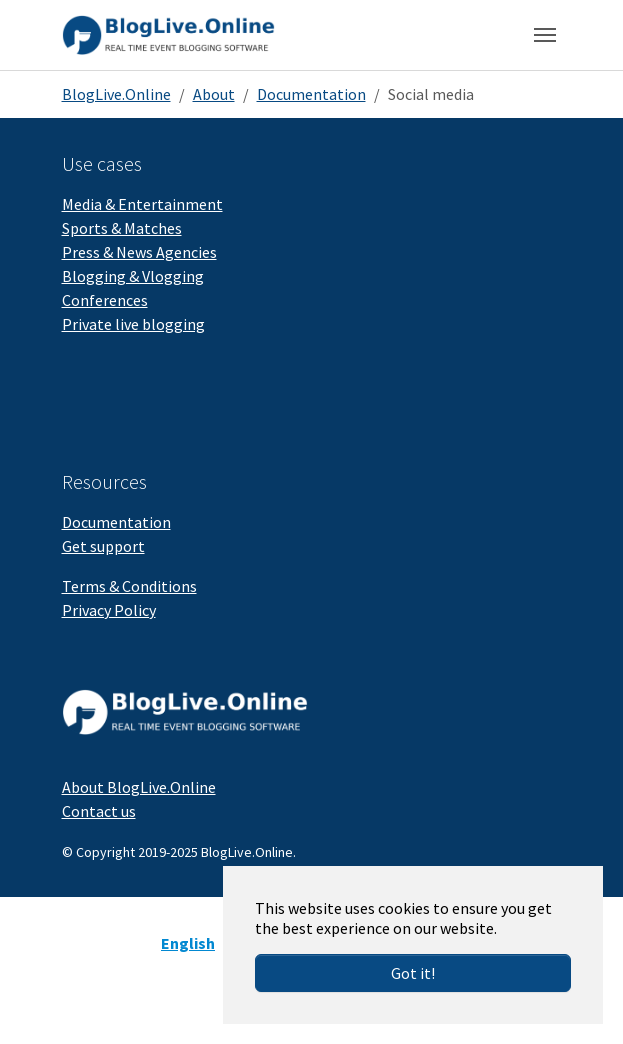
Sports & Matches (122, 228)
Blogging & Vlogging (133, 276)
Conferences (105, 300)
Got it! (413, 973)
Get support (103, 546)
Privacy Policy (109, 610)
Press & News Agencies (139, 252)
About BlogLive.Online (139, 787)
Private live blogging (133, 324)
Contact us (99, 811)
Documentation (116, 522)
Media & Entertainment (142, 204)
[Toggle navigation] (545, 35)
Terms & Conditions (129, 586)
